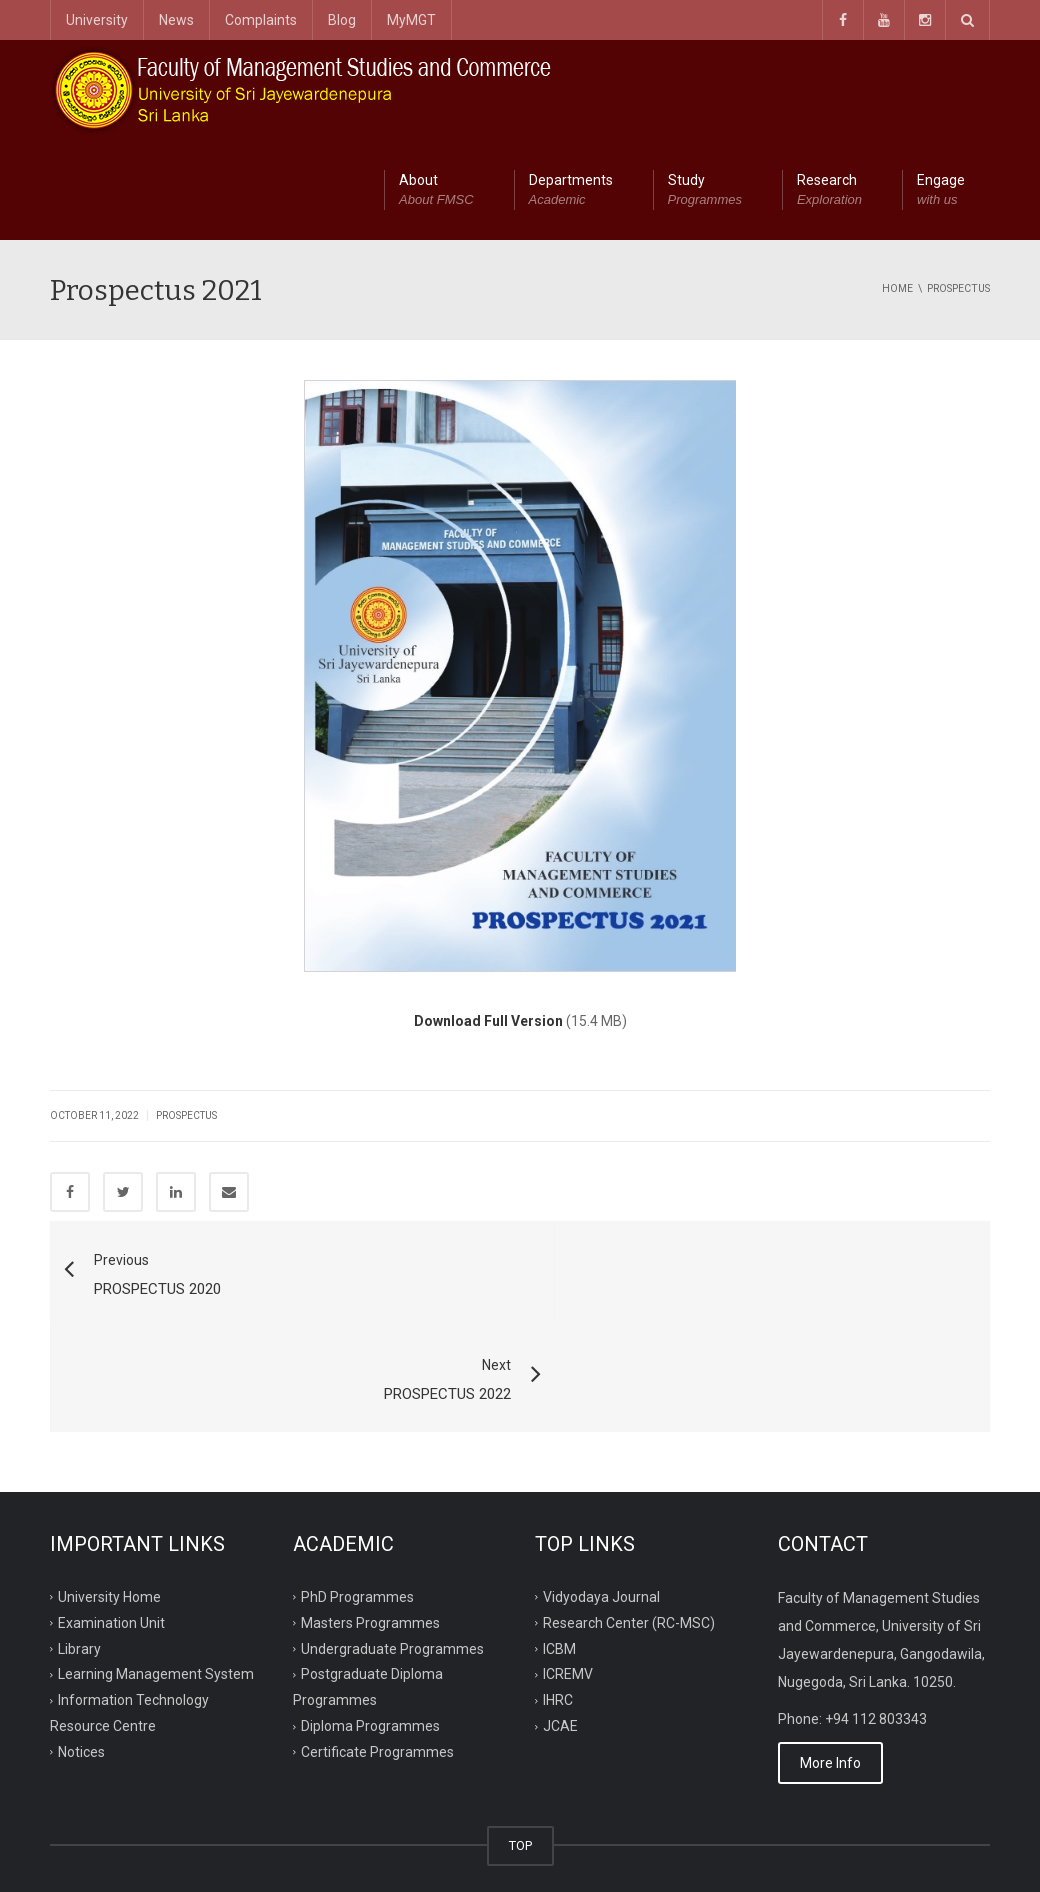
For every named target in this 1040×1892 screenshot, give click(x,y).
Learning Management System (156, 1569)
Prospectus (186, 1115)
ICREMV (568, 1569)
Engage (941, 191)
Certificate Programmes (377, 1647)
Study (705, 191)
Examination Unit (111, 1517)
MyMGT (411, 20)
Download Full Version (488, 1021)
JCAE (560, 1621)
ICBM (559, 1543)
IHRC (558, 1595)
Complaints (261, 20)
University (97, 20)
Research (829, 191)
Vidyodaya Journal (601, 1491)
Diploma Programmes (370, 1621)
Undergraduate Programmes (392, 1543)
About (436, 191)
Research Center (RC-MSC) (629, 1517)
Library (79, 1543)
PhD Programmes (357, 1491)
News (176, 20)
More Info (830, 1658)
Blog (342, 20)
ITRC (143, 1853)
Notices (81, 1647)
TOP (520, 1740)
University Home (109, 1491)
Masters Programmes (370, 1517)
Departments (571, 191)
